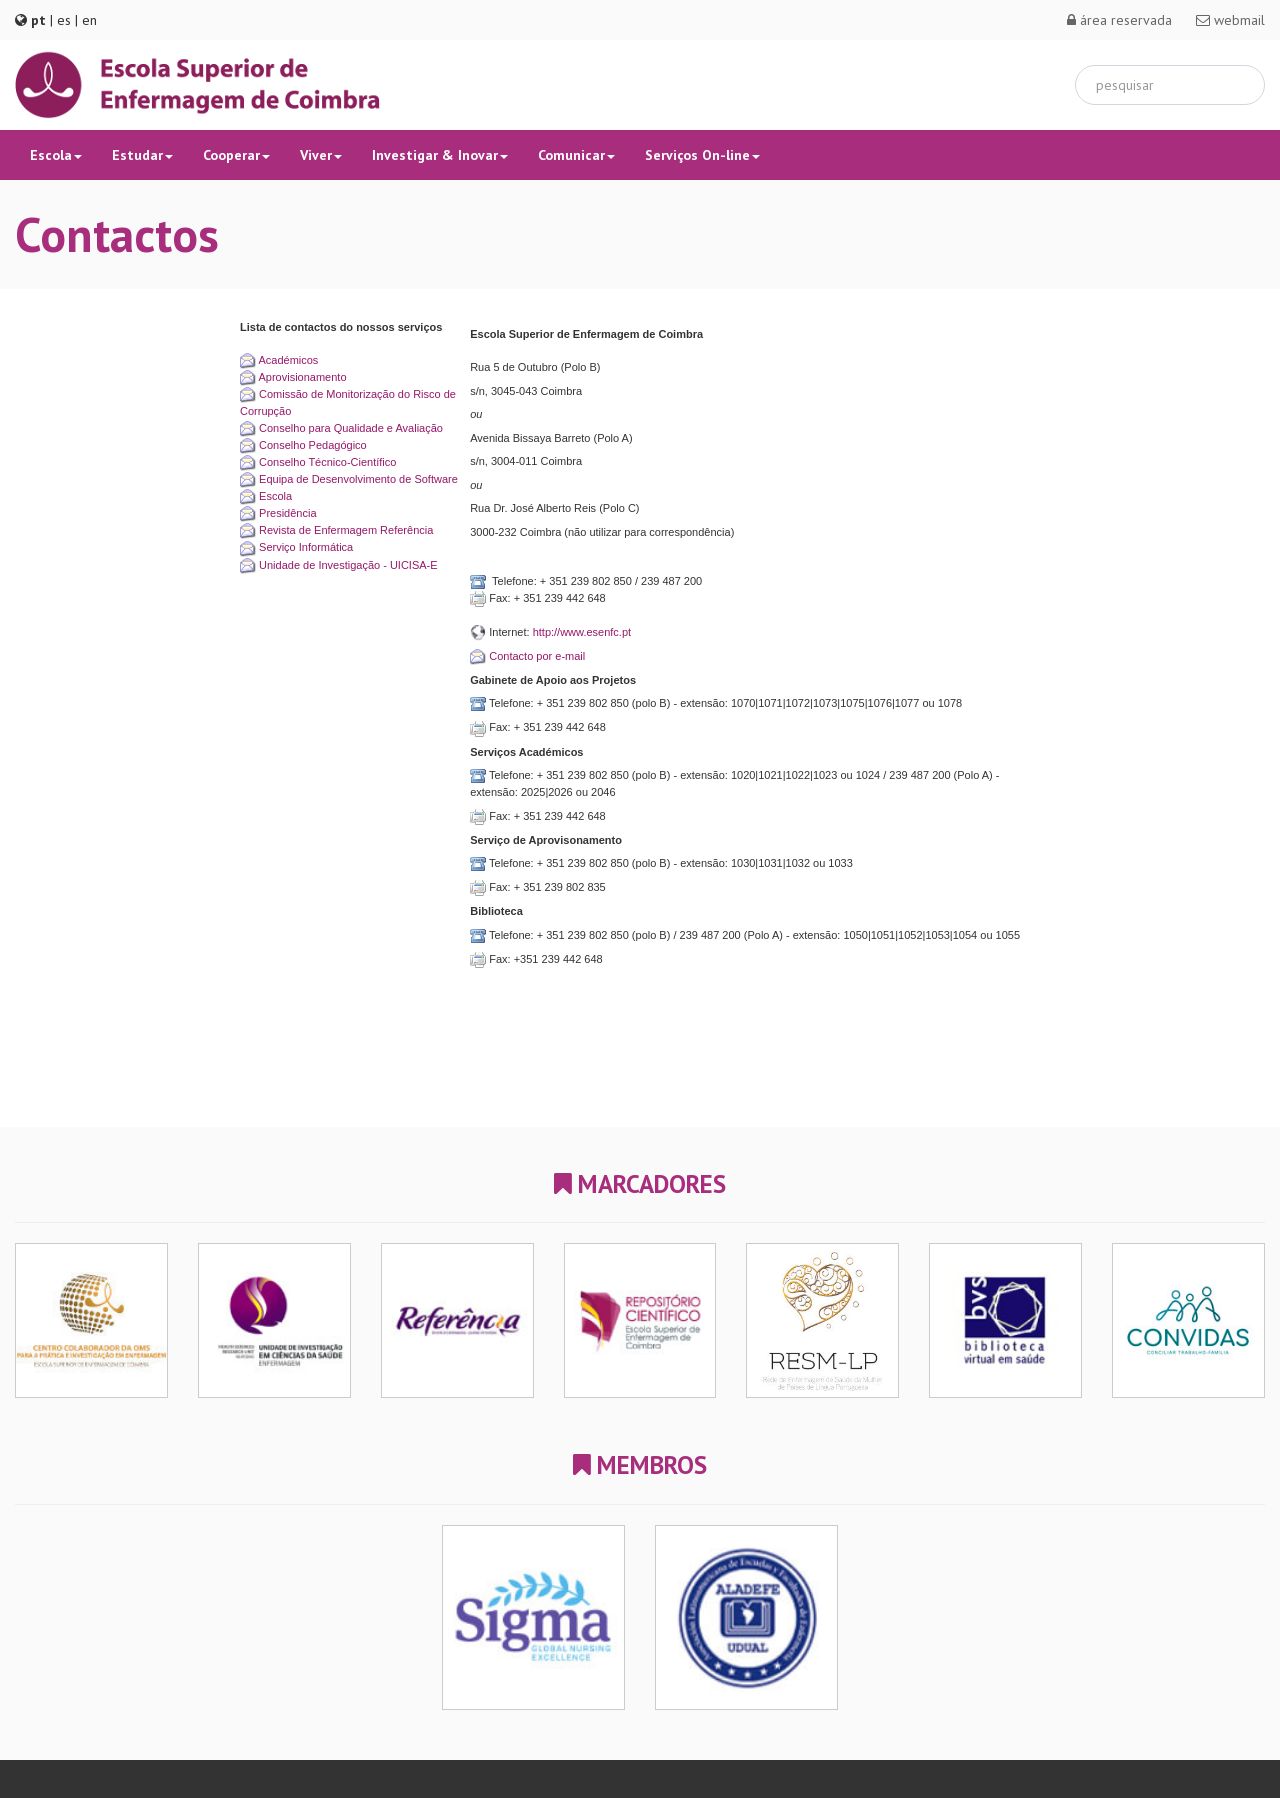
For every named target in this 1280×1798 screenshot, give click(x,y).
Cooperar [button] (236, 155)
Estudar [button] (142, 155)
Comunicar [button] (576, 155)
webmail (1230, 20)
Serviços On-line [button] (702, 155)
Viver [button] (321, 155)
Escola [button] (56, 155)
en (89, 20)
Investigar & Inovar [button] (440, 155)
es (64, 20)
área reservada (1119, 20)
